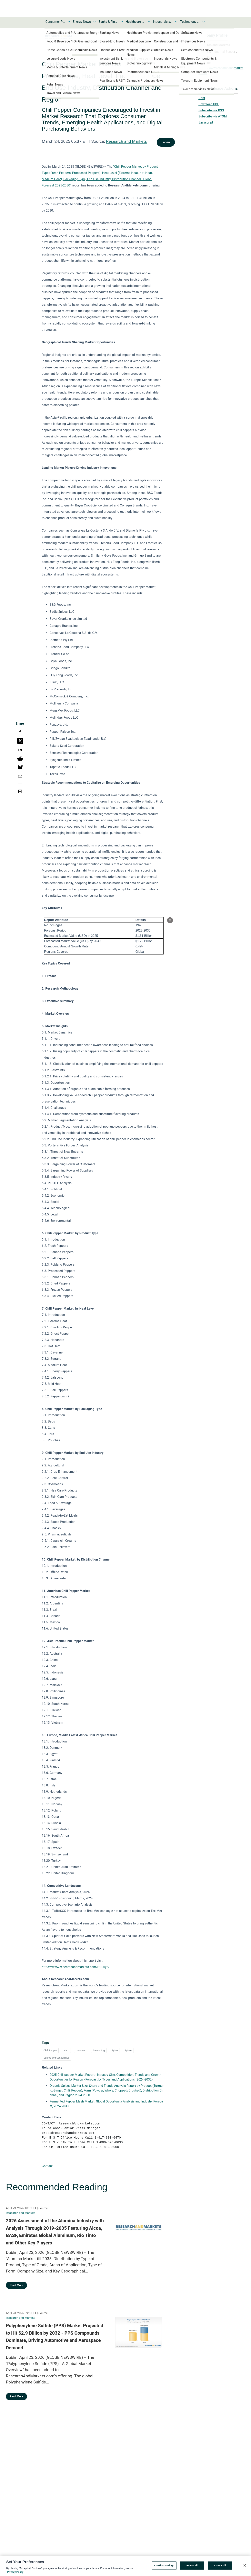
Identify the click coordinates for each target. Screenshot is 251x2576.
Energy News (82, 22)
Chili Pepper (50, 2050)
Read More (16, 2285)
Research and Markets (126, 141)
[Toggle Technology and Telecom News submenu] (204, 22)
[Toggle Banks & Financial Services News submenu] (122, 22)
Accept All (220, 2565)
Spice (115, 2050)
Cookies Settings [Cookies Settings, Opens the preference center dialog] (164, 2565)
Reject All (192, 2565)
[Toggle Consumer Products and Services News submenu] (69, 22)
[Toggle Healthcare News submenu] (149, 22)
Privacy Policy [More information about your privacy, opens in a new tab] (15, 2572)
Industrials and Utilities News (163, 22)
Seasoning (99, 2050)
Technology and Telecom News (190, 22)
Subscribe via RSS (211, 110)
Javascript (205, 122)
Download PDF (208, 104)
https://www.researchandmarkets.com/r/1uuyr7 (75, 1967)
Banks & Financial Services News (108, 22)
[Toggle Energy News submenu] (94, 22)
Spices (128, 2050)
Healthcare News (135, 22)
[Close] (244, 2565)
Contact (47, 2166)
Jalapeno (81, 2050)
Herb (66, 2050)
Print (201, 98)
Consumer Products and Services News (55, 22)
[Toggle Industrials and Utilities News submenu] (176, 22)
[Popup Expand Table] (170, 920)
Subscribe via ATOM (212, 116)
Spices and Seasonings (56, 2057)
